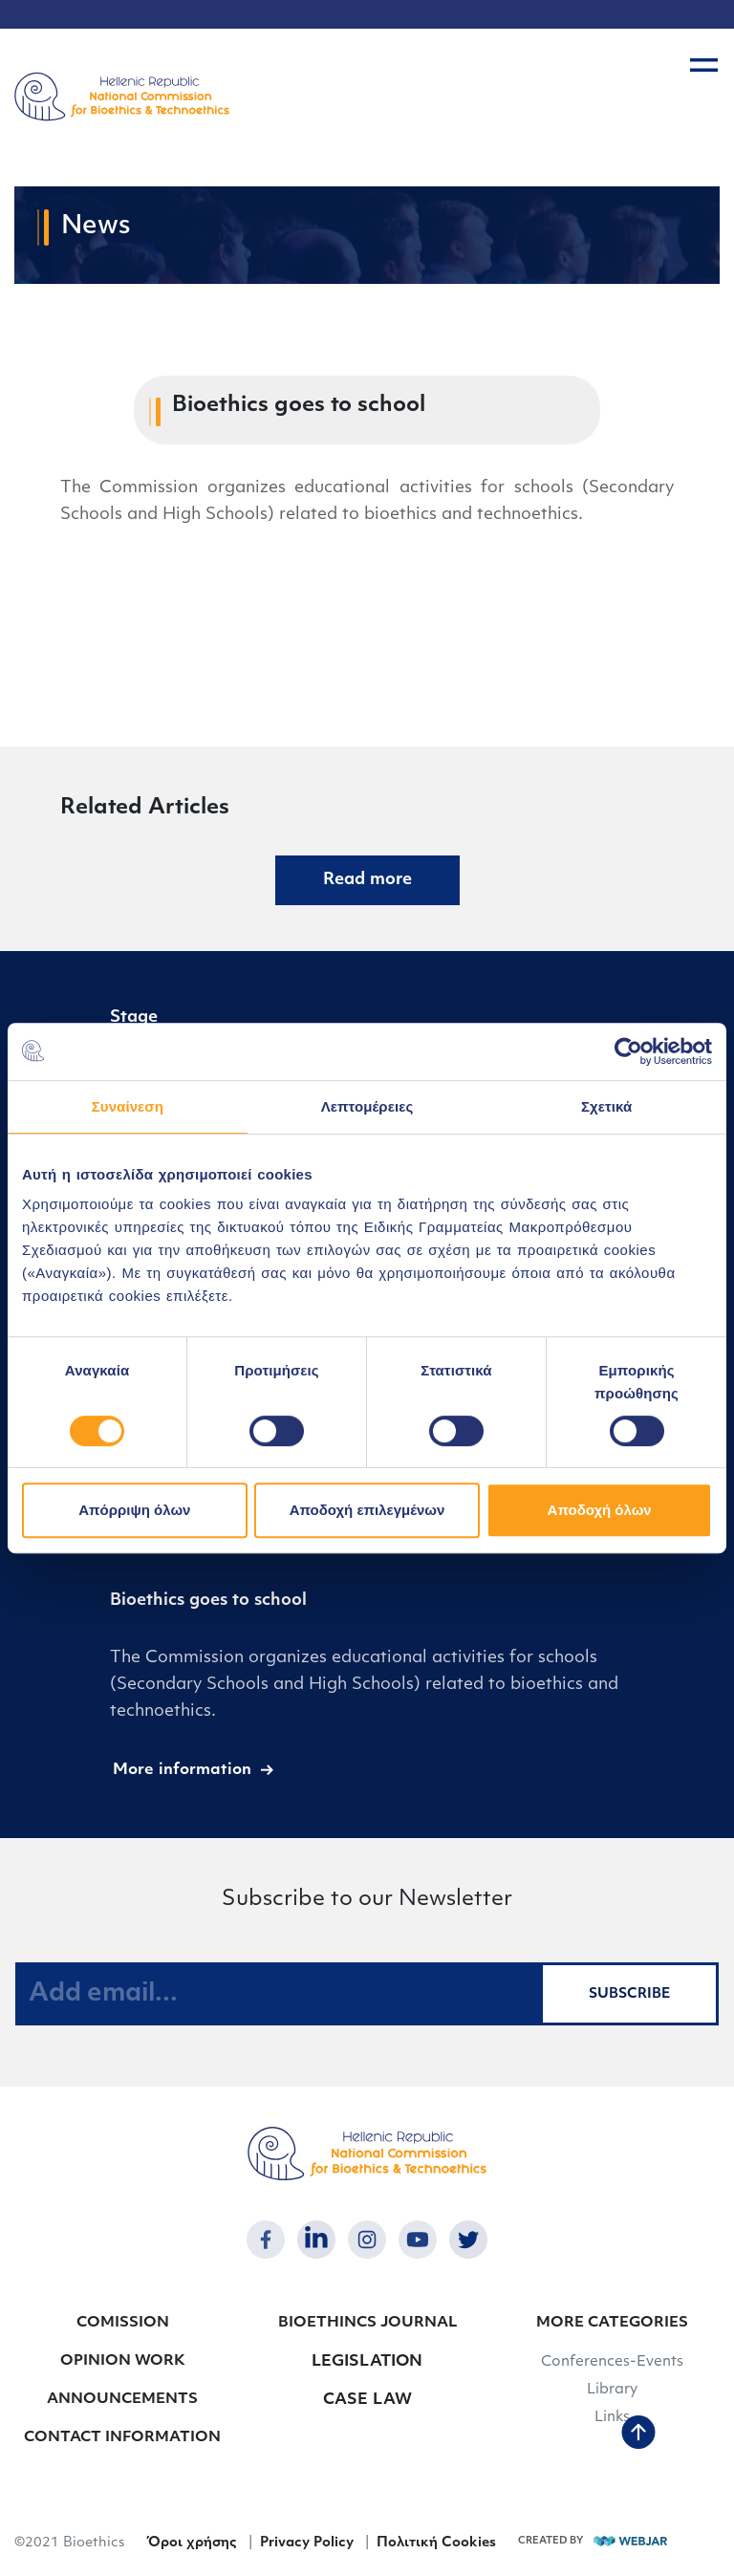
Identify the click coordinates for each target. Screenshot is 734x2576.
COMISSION (122, 2323)
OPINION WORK (122, 2361)
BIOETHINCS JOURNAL (367, 2323)
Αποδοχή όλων (600, 1510)
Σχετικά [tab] (606, 1106)
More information (182, 1770)
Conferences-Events (612, 2362)
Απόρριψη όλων (134, 1510)
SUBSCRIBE (629, 1994)
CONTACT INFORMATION (122, 2438)
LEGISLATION (367, 2362)
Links (612, 2418)
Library (612, 2390)
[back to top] (638, 2434)
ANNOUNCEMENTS (122, 2399)
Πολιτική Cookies (436, 2543)
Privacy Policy (307, 2543)
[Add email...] (278, 1993)
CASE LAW (367, 2400)
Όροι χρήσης (191, 2543)
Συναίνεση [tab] (127, 1106)
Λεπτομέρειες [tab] (367, 1106)
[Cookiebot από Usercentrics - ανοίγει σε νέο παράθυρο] (628, 1051)
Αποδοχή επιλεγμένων (367, 1510)
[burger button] (704, 65)
